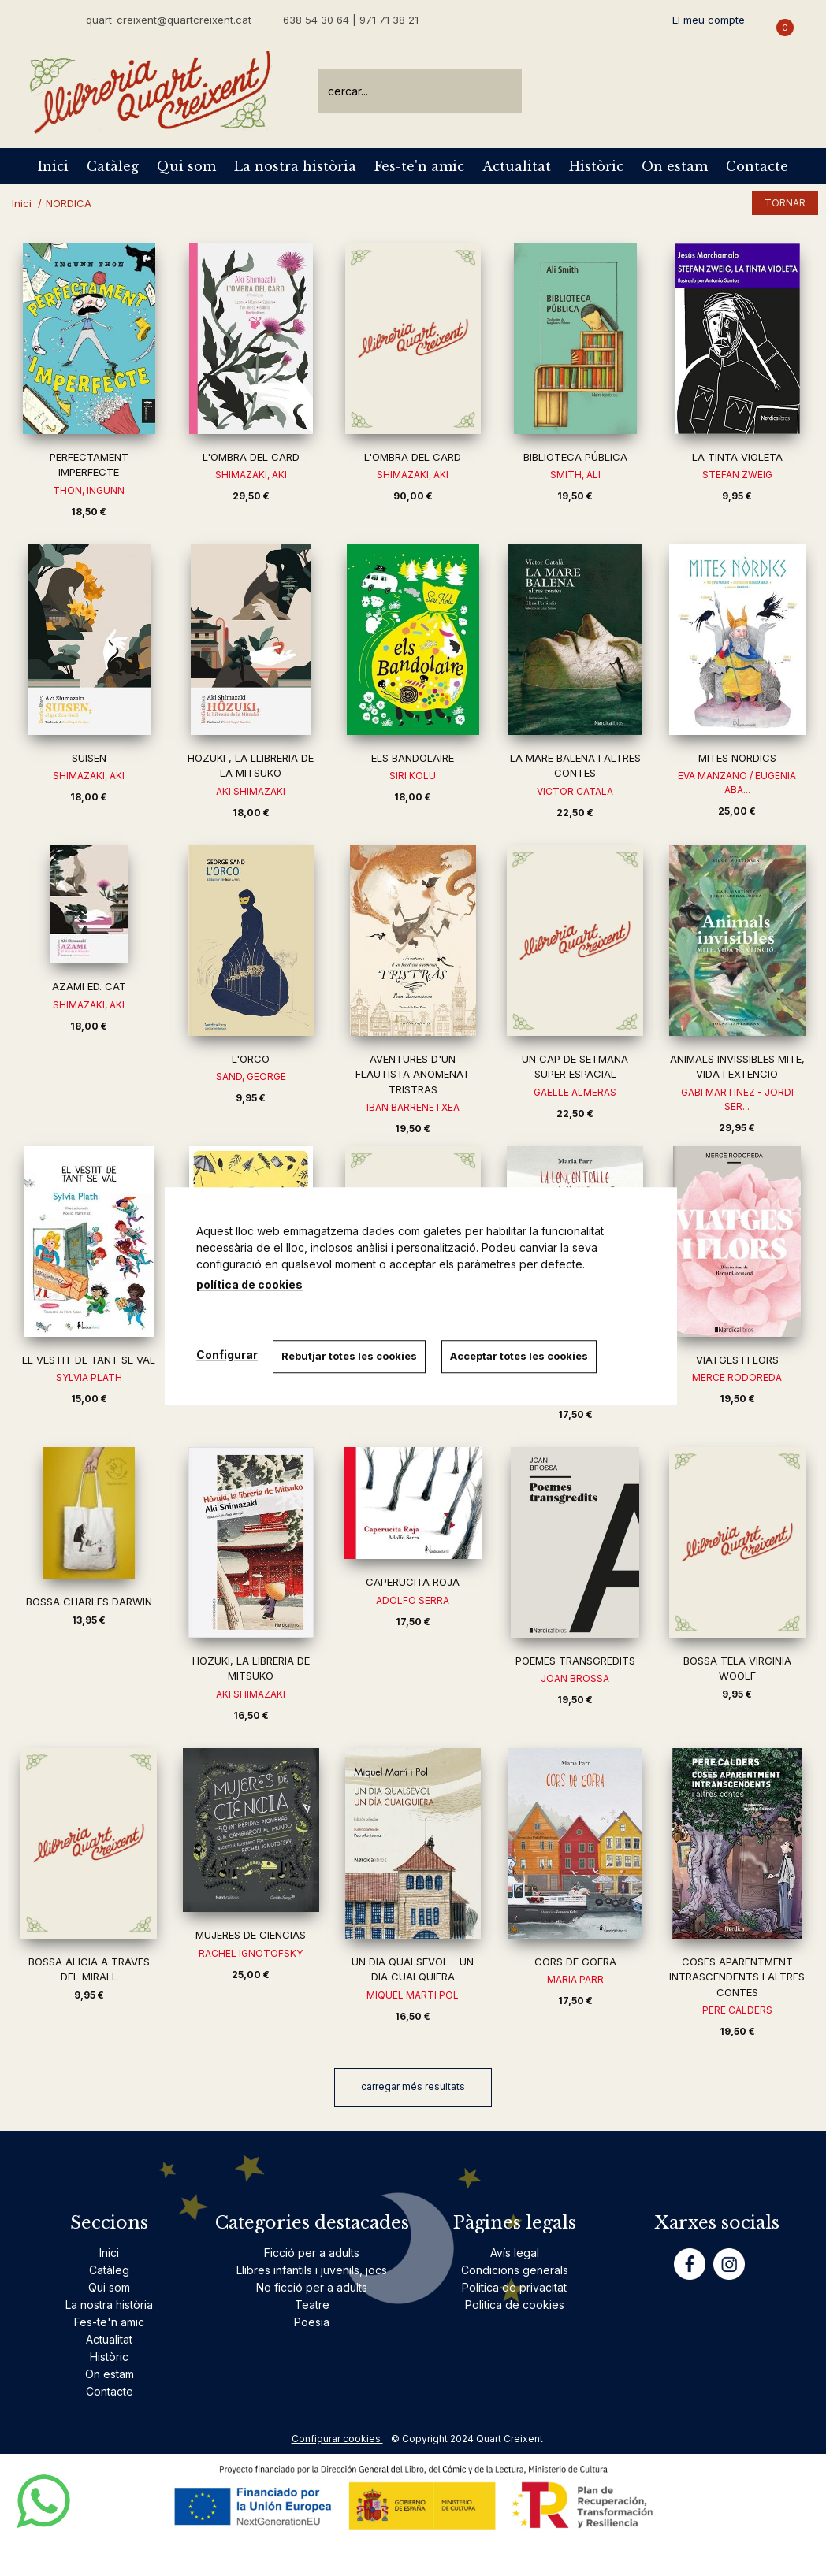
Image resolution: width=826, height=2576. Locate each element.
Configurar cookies (337, 2438)
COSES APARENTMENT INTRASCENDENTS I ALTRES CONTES (737, 1977)
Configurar (227, 1354)
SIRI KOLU (412, 775)
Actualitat (516, 166)
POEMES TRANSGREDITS (575, 1660)
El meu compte (708, 19)
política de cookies (249, 1284)
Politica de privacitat (514, 2287)
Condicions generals (514, 2270)
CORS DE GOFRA (575, 1961)
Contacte (757, 166)
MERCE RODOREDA (737, 1377)
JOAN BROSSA (575, 1678)
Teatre (312, 2304)
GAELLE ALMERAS (575, 1092)
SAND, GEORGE (251, 1076)
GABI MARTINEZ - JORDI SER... (737, 1099)
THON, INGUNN (89, 490)
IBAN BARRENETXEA (413, 1107)
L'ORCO (251, 1058)
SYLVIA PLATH (89, 1377)
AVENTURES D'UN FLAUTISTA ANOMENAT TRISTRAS (412, 1074)
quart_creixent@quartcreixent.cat (168, 19)
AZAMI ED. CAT (89, 986)
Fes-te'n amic (419, 166)
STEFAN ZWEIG (737, 475)
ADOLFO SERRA (412, 1600)
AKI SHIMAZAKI (250, 791)
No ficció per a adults (311, 2287)
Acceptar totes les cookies (520, 1355)
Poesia (311, 2322)
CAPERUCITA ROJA (413, 1582)
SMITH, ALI (575, 475)
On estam (675, 166)
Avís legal (514, 2252)
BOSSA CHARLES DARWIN (89, 1601)
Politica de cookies (514, 2304)
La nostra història (295, 166)
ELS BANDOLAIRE (412, 758)
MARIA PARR (575, 1979)
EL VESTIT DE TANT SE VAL (88, 1359)
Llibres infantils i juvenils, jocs (311, 2270)
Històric (596, 166)
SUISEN (89, 758)
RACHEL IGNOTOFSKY (251, 1953)
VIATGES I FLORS (737, 1359)
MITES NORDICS (737, 758)
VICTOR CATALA (575, 791)
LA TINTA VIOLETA (737, 457)
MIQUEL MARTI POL (412, 1995)
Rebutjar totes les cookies (350, 1355)
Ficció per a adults (311, 2252)
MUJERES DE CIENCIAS (250, 1934)
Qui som (186, 166)
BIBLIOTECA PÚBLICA (575, 457)
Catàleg (113, 166)
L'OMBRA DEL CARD (251, 457)
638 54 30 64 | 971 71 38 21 (351, 19)
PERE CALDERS (737, 2010)
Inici (53, 166)
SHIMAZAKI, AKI (251, 475)
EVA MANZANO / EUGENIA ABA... (737, 783)
